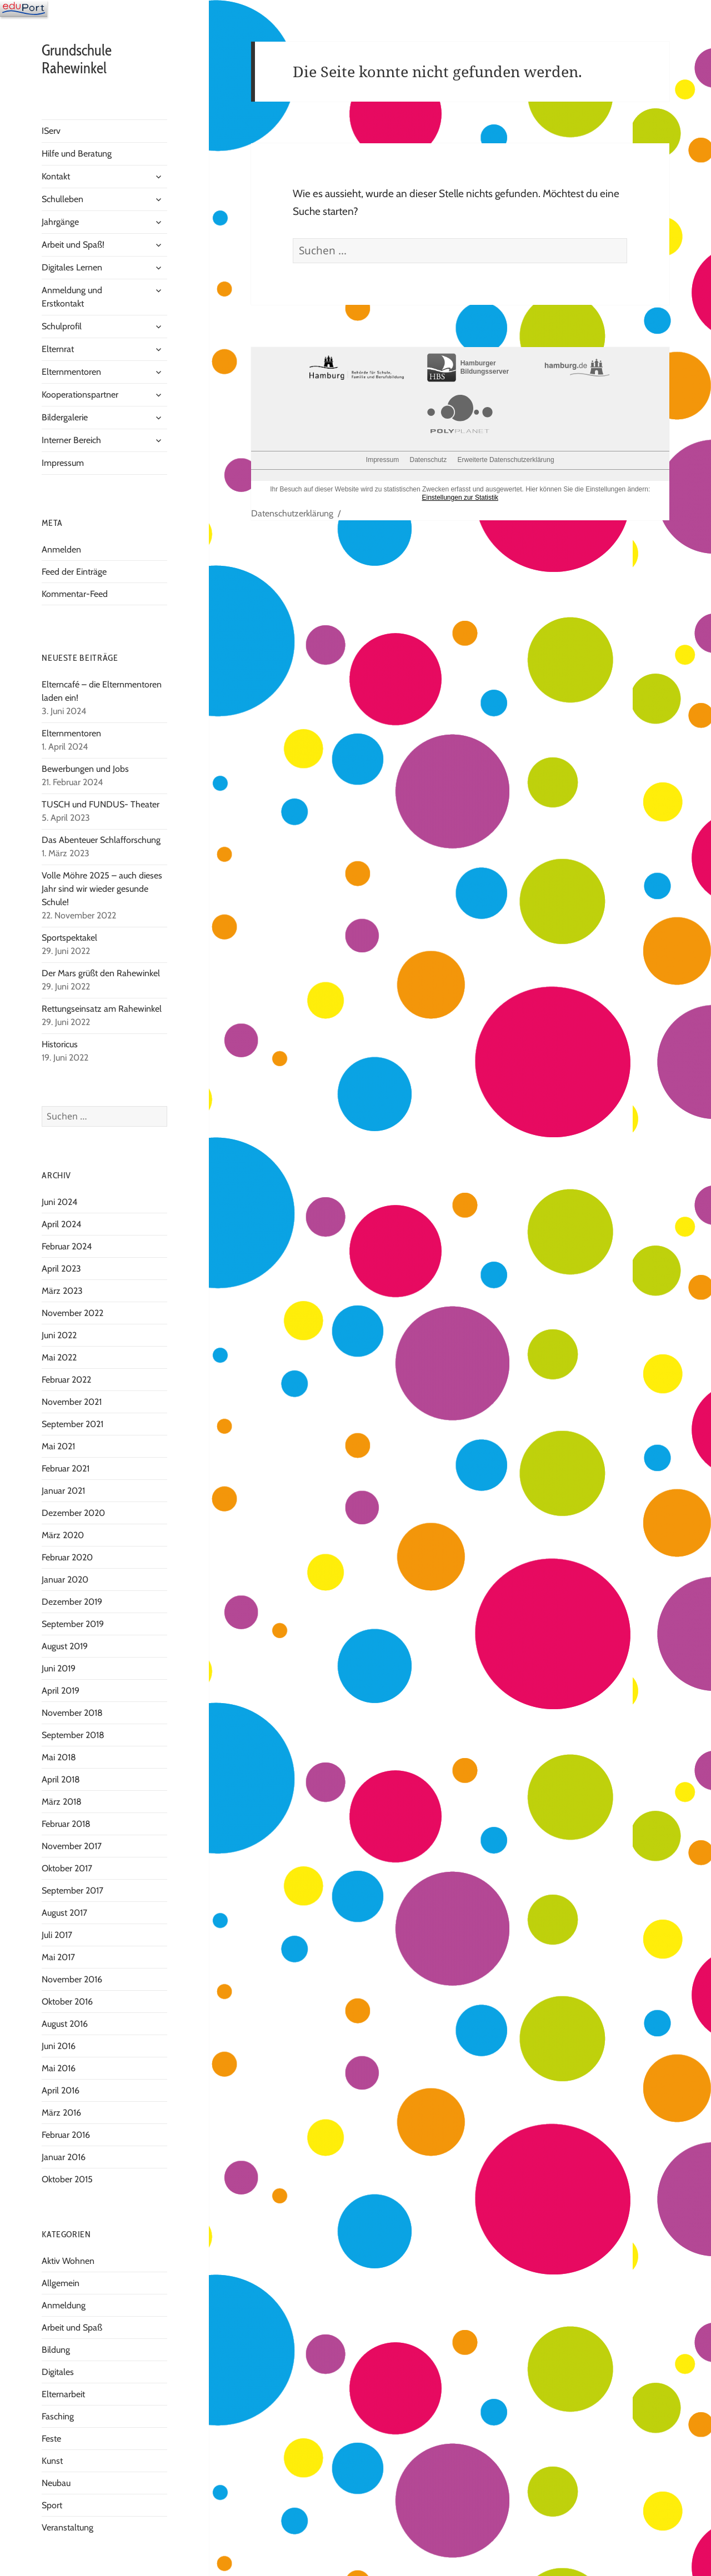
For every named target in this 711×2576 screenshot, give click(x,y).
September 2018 (73, 1735)
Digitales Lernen (72, 267)
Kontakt (56, 176)
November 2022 (72, 1313)
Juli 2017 (57, 1935)
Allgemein (60, 2283)
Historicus (60, 1044)
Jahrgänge (60, 222)
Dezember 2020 (73, 1513)
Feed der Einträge (74, 571)
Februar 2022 (66, 1379)
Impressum (63, 463)
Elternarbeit (63, 2394)
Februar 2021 (65, 1468)
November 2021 (72, 1402)
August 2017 (64, 1912)
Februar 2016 (66, 2135)
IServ (51, 130)
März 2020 (63, 1535)
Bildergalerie (65, 417)
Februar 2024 (67, 1246)
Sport (52, 2505)
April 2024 (61, 1224)
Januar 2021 (63, 1490)
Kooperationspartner (80, 394)
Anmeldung (64, 2305)
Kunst (52, 2461)
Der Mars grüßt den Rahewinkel (101, 973)
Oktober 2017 (67, 1868)
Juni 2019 (59, 1668)
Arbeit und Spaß (72, 2327)
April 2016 (60, 2090)
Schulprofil (62, 326)
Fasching (58, 2416)
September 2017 (72, 1890)
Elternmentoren (71, 371)
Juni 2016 (59, 2046)
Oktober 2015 (67, 2179)
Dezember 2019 (72, 1601)
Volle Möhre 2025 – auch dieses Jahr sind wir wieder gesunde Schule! (102, 888)
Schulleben (62, 199)
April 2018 (61, 1779)
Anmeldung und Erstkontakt (72, 297)
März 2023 (62, 1291)
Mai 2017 (58, 1957)
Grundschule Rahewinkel (77, 59)
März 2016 (61, 2112)
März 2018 (62, 1801)
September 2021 (72, 1424)
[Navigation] (23, 8)
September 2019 (73, 1624)
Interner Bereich (71, 440)
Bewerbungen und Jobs (85, 769)
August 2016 (65, 2023)
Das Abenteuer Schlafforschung (102, 840)
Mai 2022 (59, 1357)
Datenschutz (428, 460)
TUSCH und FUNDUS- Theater (100, 804)
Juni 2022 (59, 1335)
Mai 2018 (59, 1757)
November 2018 (72, 1713)
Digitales (58, 2372)
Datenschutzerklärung (292, 513)
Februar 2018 (66, 1824)
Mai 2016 (59, 2068)
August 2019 (65, 1646)
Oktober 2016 (67, 2001)
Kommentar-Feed (75, 594)
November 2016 (72, 1979)
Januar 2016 (64, 2157)
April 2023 (61, 1268)
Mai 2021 (58, 1446)
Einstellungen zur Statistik (460, 497)
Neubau (56, 2483)
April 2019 (60, 1690)
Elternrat (58, 349)
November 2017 (72, 1846)
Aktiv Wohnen (68, 2261)
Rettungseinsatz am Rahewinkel (102, 1008)
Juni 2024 (59, 1202)
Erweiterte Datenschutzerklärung (506, 460)
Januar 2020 (65, 1579)
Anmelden (61, 549)
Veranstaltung (67, 2527)
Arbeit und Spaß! (73, 244)
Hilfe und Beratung (77, 153)
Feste (51, 2438)
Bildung (56, 2349)
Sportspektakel (69, 937)
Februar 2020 (67, 1557)
